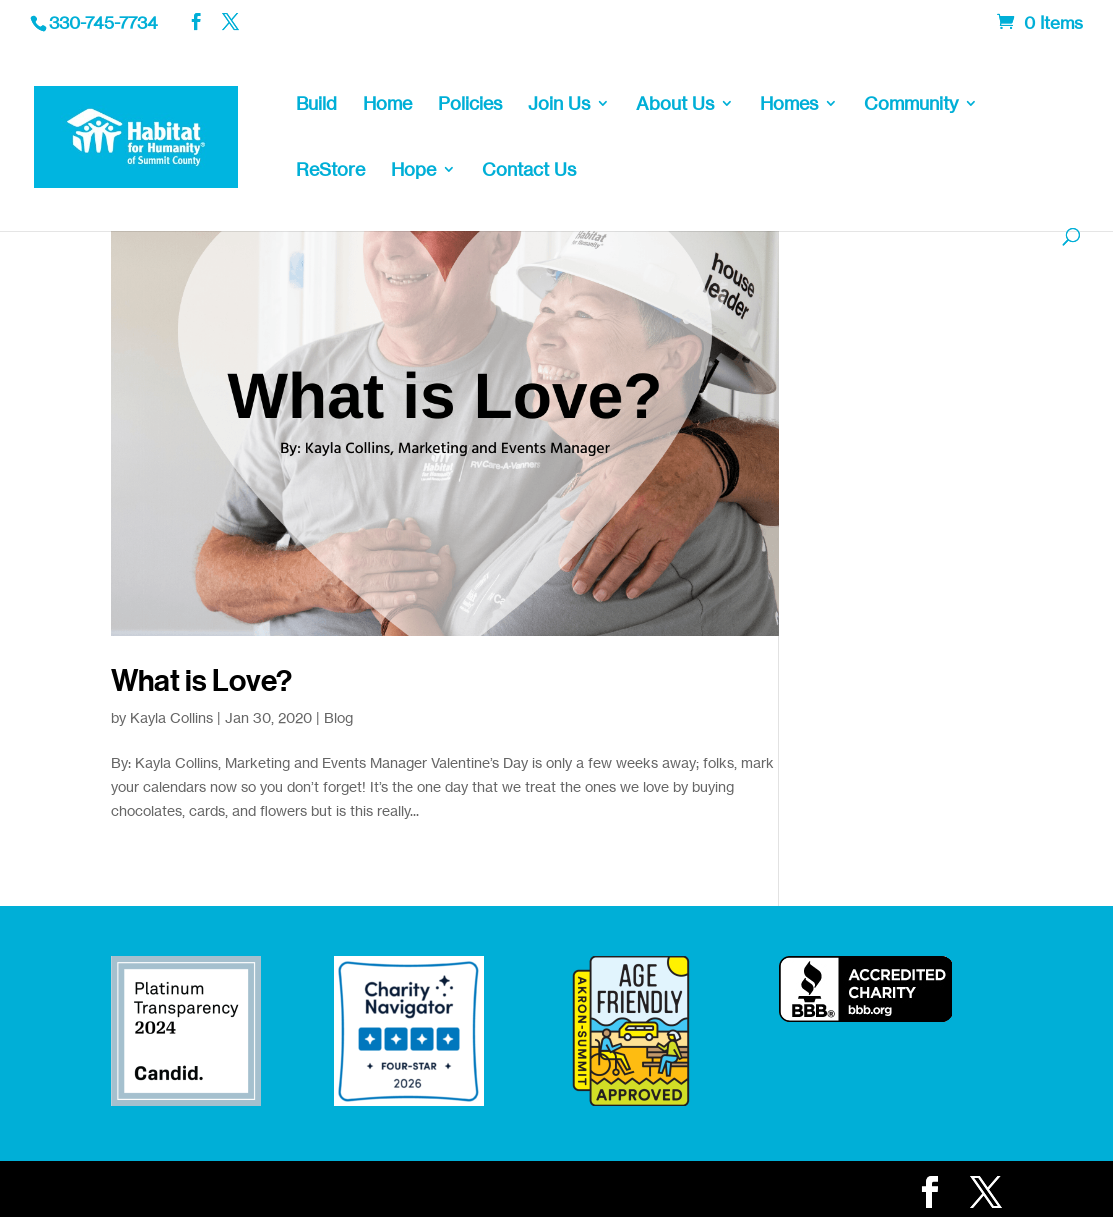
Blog (338, 717)
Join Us (559, 105)
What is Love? (201, 681)
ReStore (330, 171)
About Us (675, 105)
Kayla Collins (171, 717)
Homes (789, 105)
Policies (470, 105)
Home (387, 105)
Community (911, 105)
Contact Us (529, 171)
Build (316, 105)
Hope (413, 171)
